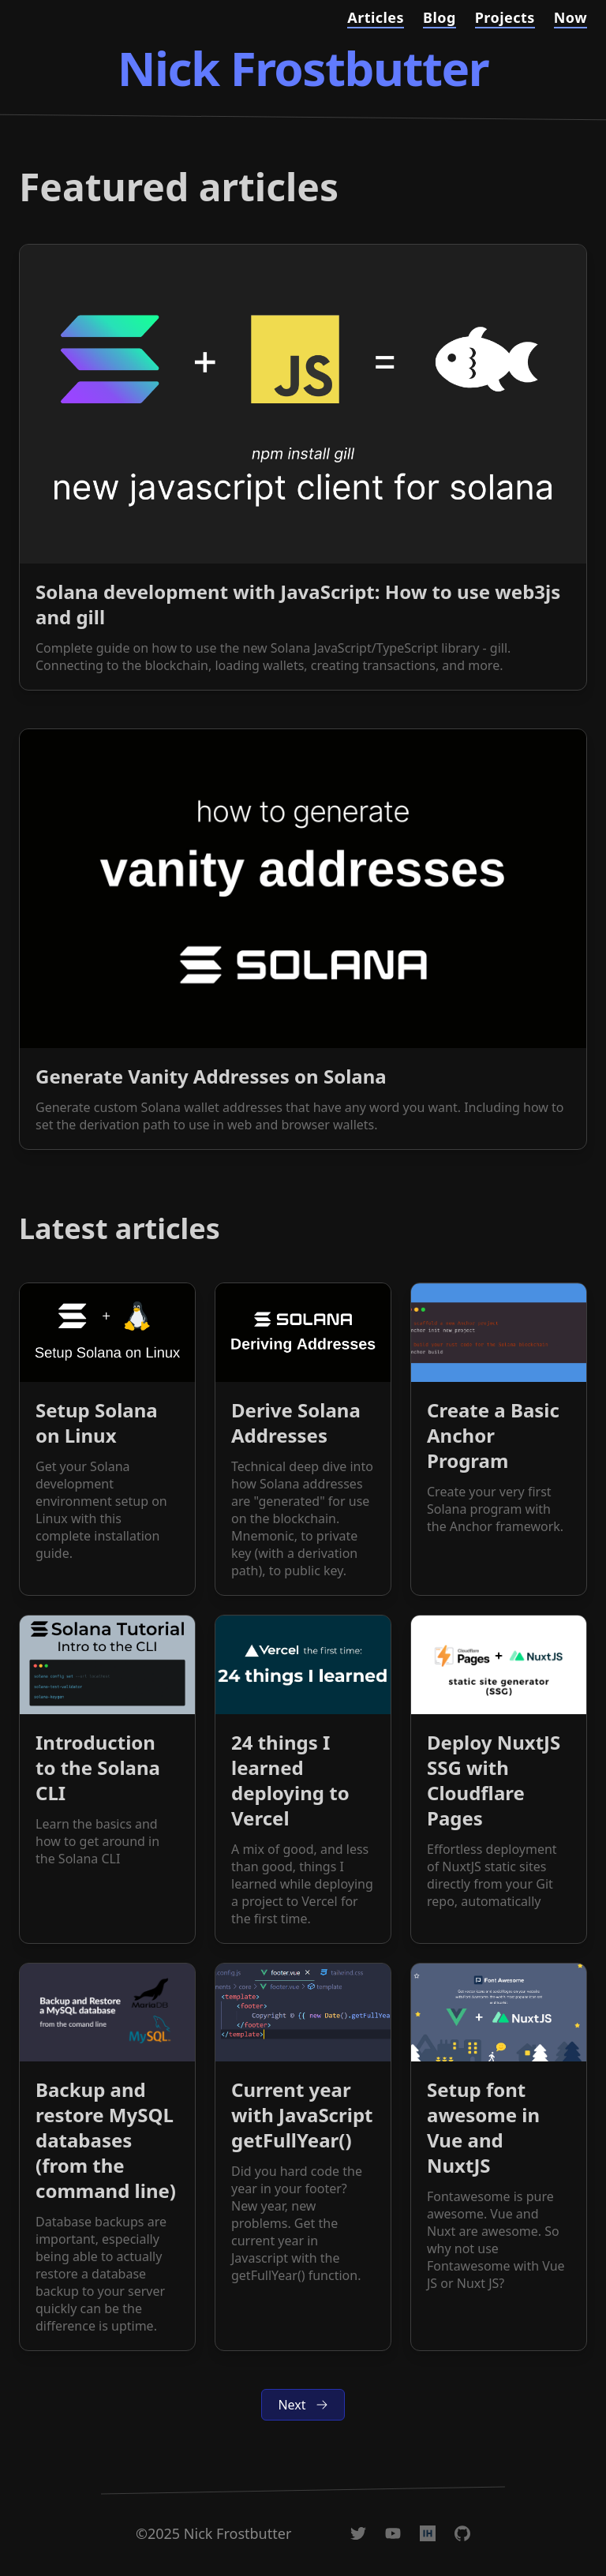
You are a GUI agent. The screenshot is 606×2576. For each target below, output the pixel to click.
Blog (439, 17)
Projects (505, 17)
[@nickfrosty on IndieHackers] (428, 2533)
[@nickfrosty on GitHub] (462, 2533)
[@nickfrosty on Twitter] (358, 2533)
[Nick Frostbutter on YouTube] (393, 2533)
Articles (375, 17)
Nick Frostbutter (303, 68)
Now (570, 17)
